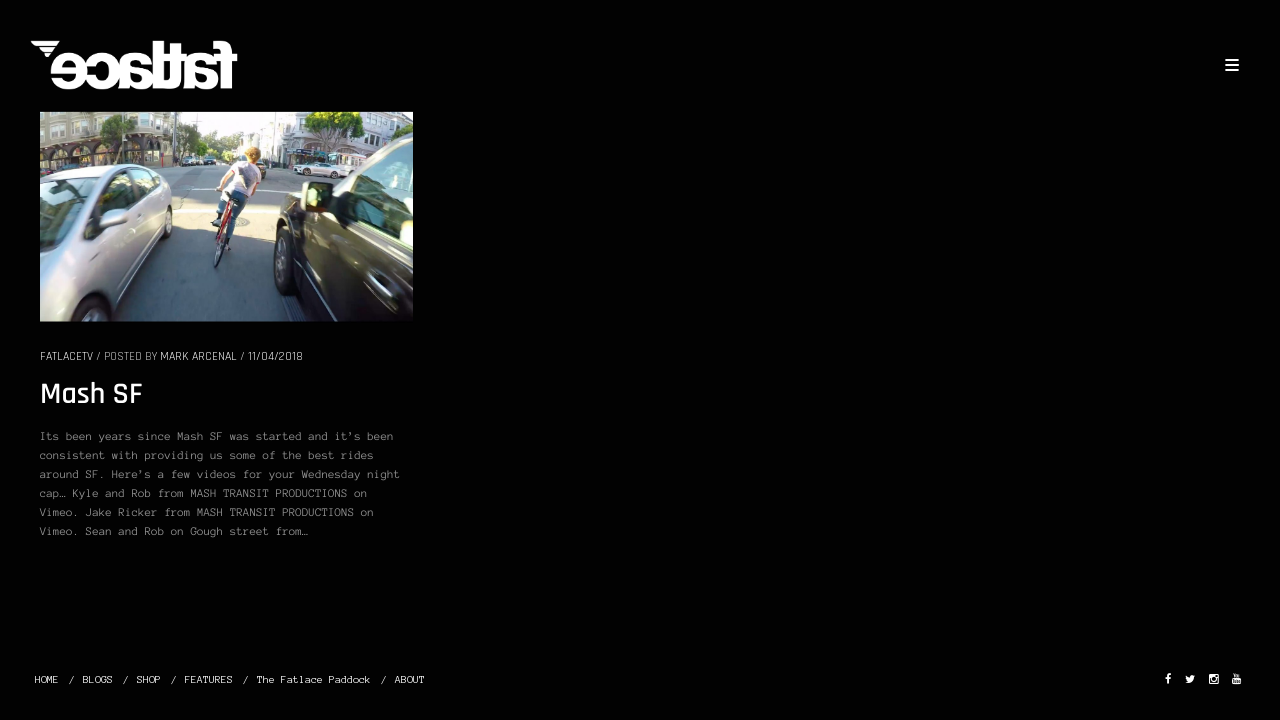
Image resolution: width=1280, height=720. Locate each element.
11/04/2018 (275, 356)
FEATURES (209, 679)
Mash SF (91, 395)
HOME (47, 679)
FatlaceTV (66, 356)
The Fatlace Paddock (314, 679)
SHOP (149, 679)
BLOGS (98, 679)
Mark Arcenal (198, 356)
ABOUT (410, 679)
